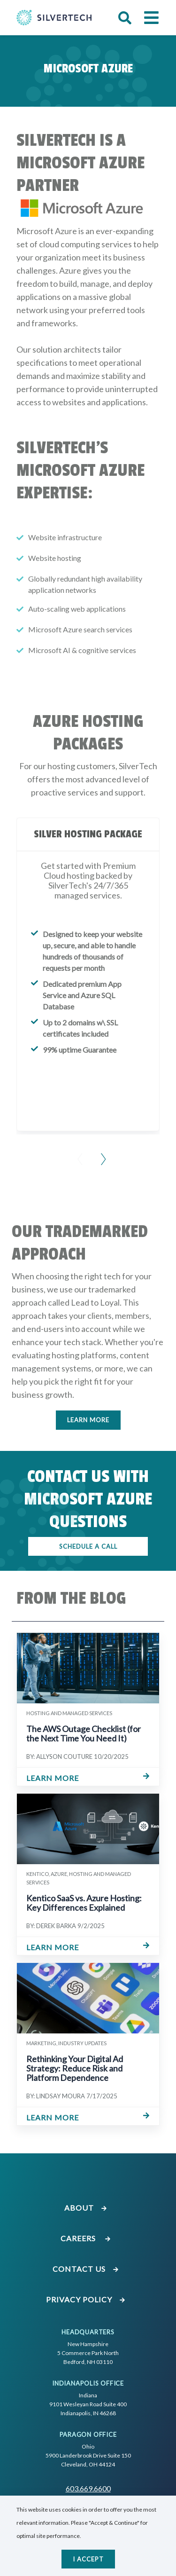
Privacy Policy (86, 2299)
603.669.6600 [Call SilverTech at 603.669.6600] (88, 2488)
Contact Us (86, 2268)
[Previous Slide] (76, 1153)
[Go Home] (54, 17)
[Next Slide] (100, 1153)
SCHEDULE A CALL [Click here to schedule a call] (88, 1546)
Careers (86, 2238)
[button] (124, 17)
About (85, 2207)
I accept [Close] (88, 2559)
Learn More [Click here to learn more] (88, 1420)
